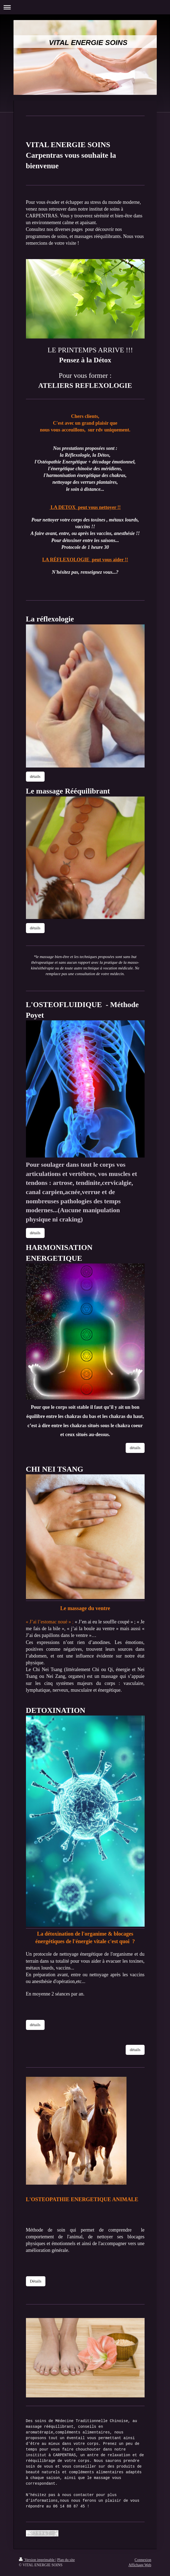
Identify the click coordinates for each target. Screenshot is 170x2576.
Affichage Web (139, 2565)
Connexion (143, 2560)
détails (35, 776)
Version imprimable (37, 2560)
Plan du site (66, 2560)
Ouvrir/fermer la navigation (85, 7)
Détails (36, 2281)
